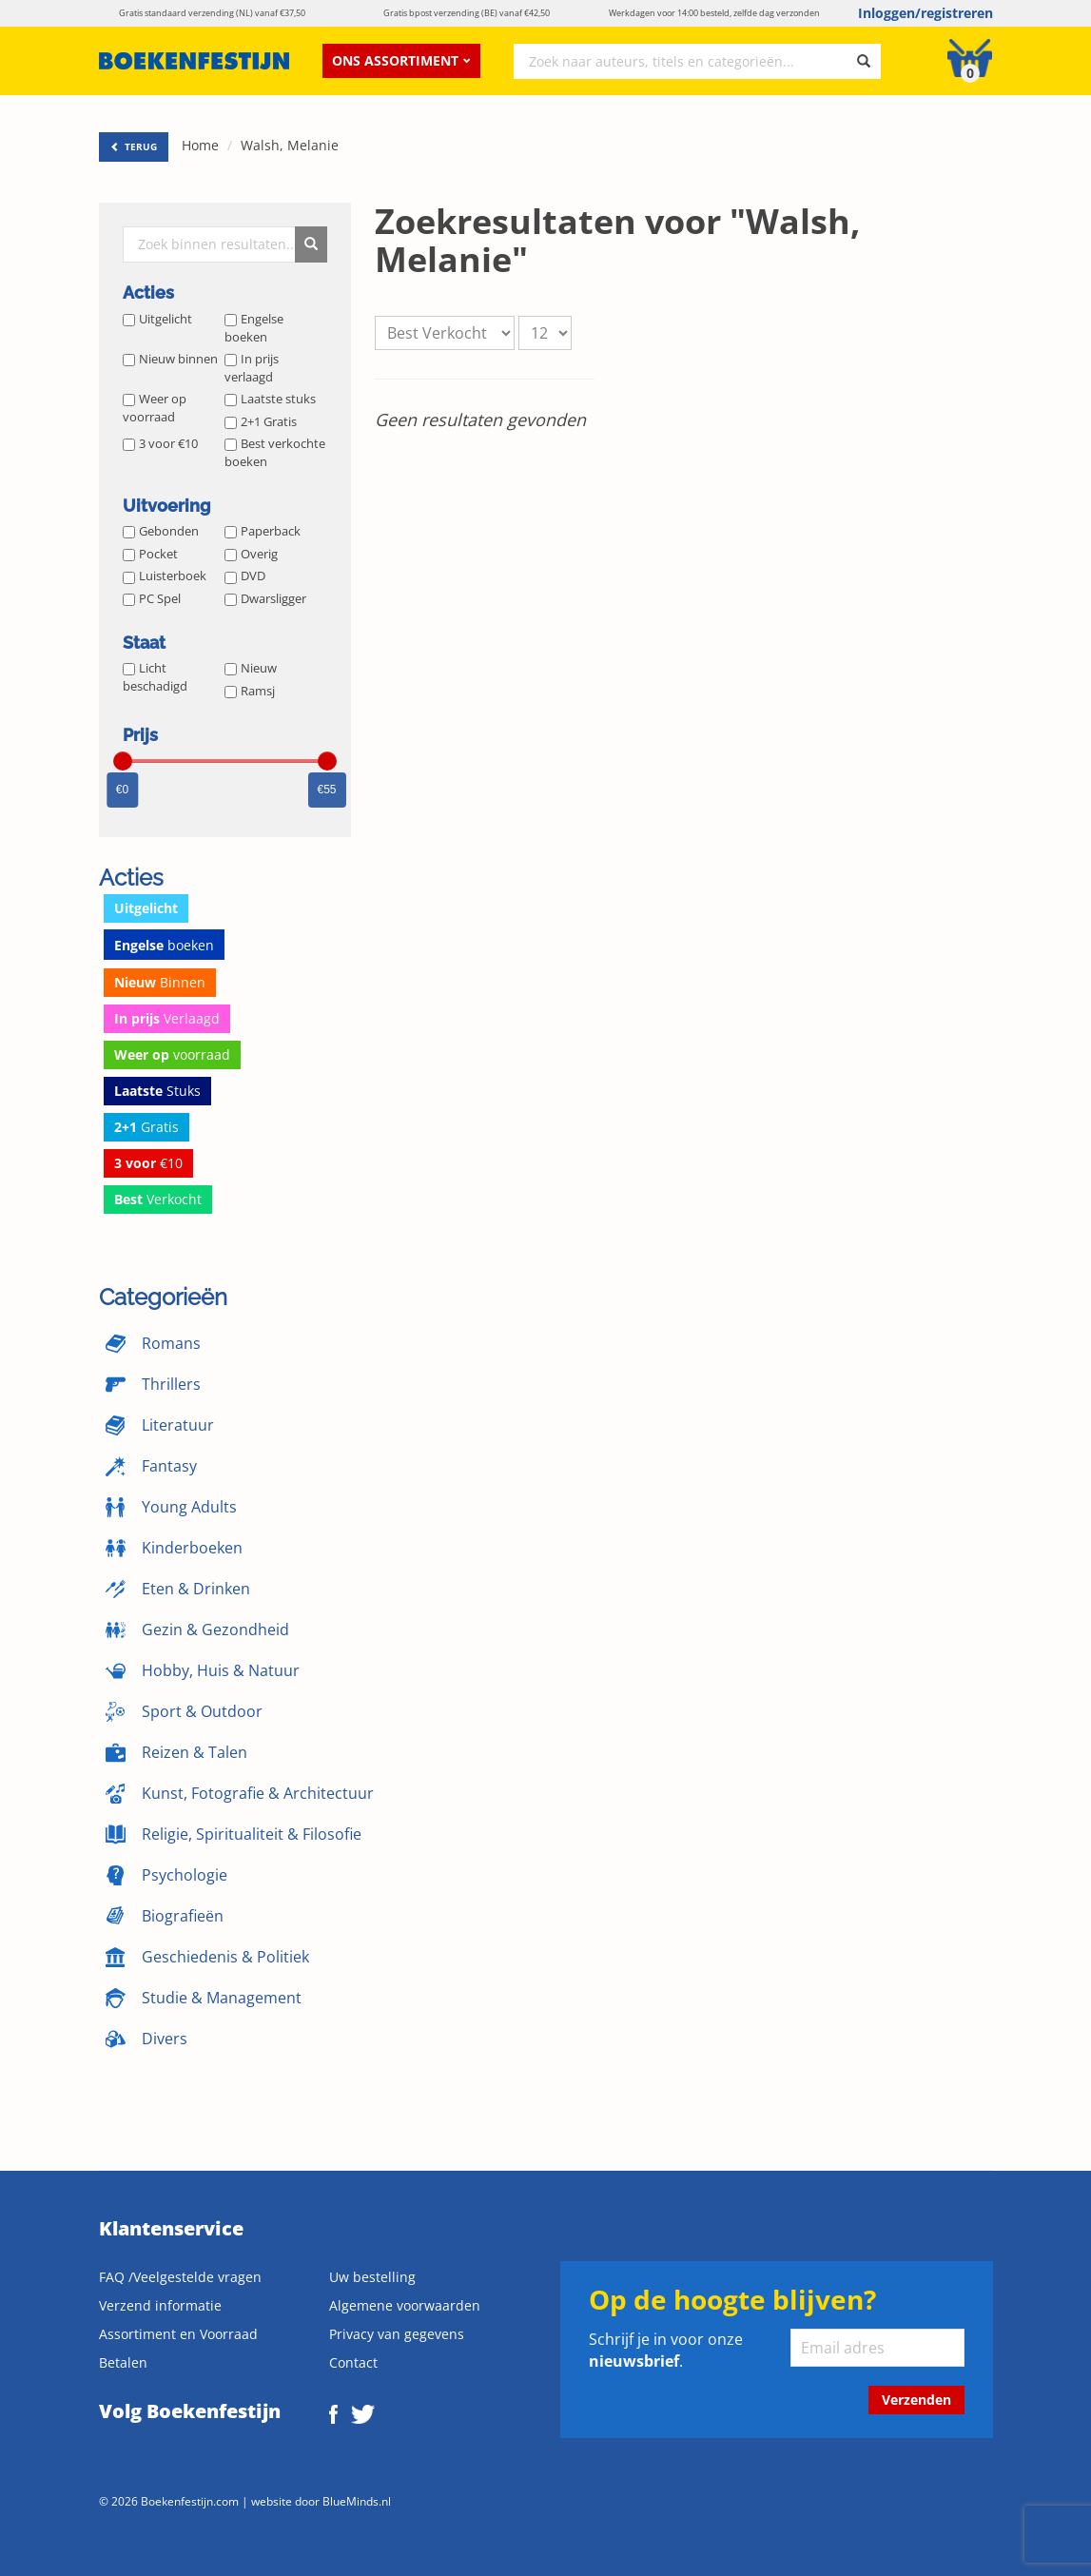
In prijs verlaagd (251, 367)
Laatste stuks (270, 398)
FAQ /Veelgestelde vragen (180, 2277)
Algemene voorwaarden (404, 2305)
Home (200, 145)
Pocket (150, 553)
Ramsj (249, 690)
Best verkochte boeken (274, 452)
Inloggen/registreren (925, 13)
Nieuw (250, 667)
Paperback (262, 530)
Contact (353, 2362)
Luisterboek (164, 575)
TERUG (133, 146)
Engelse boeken (253, 327)
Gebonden (161, 530)
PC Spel (152, 598)
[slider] (122, 761)
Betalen (123, 2362)
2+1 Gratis (260, 421)
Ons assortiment (401, 60)
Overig (251, 553)
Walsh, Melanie (290, 145)
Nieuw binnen (170, 358)
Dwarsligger (265, 598)
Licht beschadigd (155, 676)
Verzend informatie (160, 2305)
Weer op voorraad (154, 407)
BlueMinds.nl (356, 2500)
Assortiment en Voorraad (178, 2334)
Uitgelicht (157, 318)
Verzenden (916, 2400)
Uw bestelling (372, 2277)
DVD (244, 575)
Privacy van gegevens (396, 2334)
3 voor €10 (160, 443)
